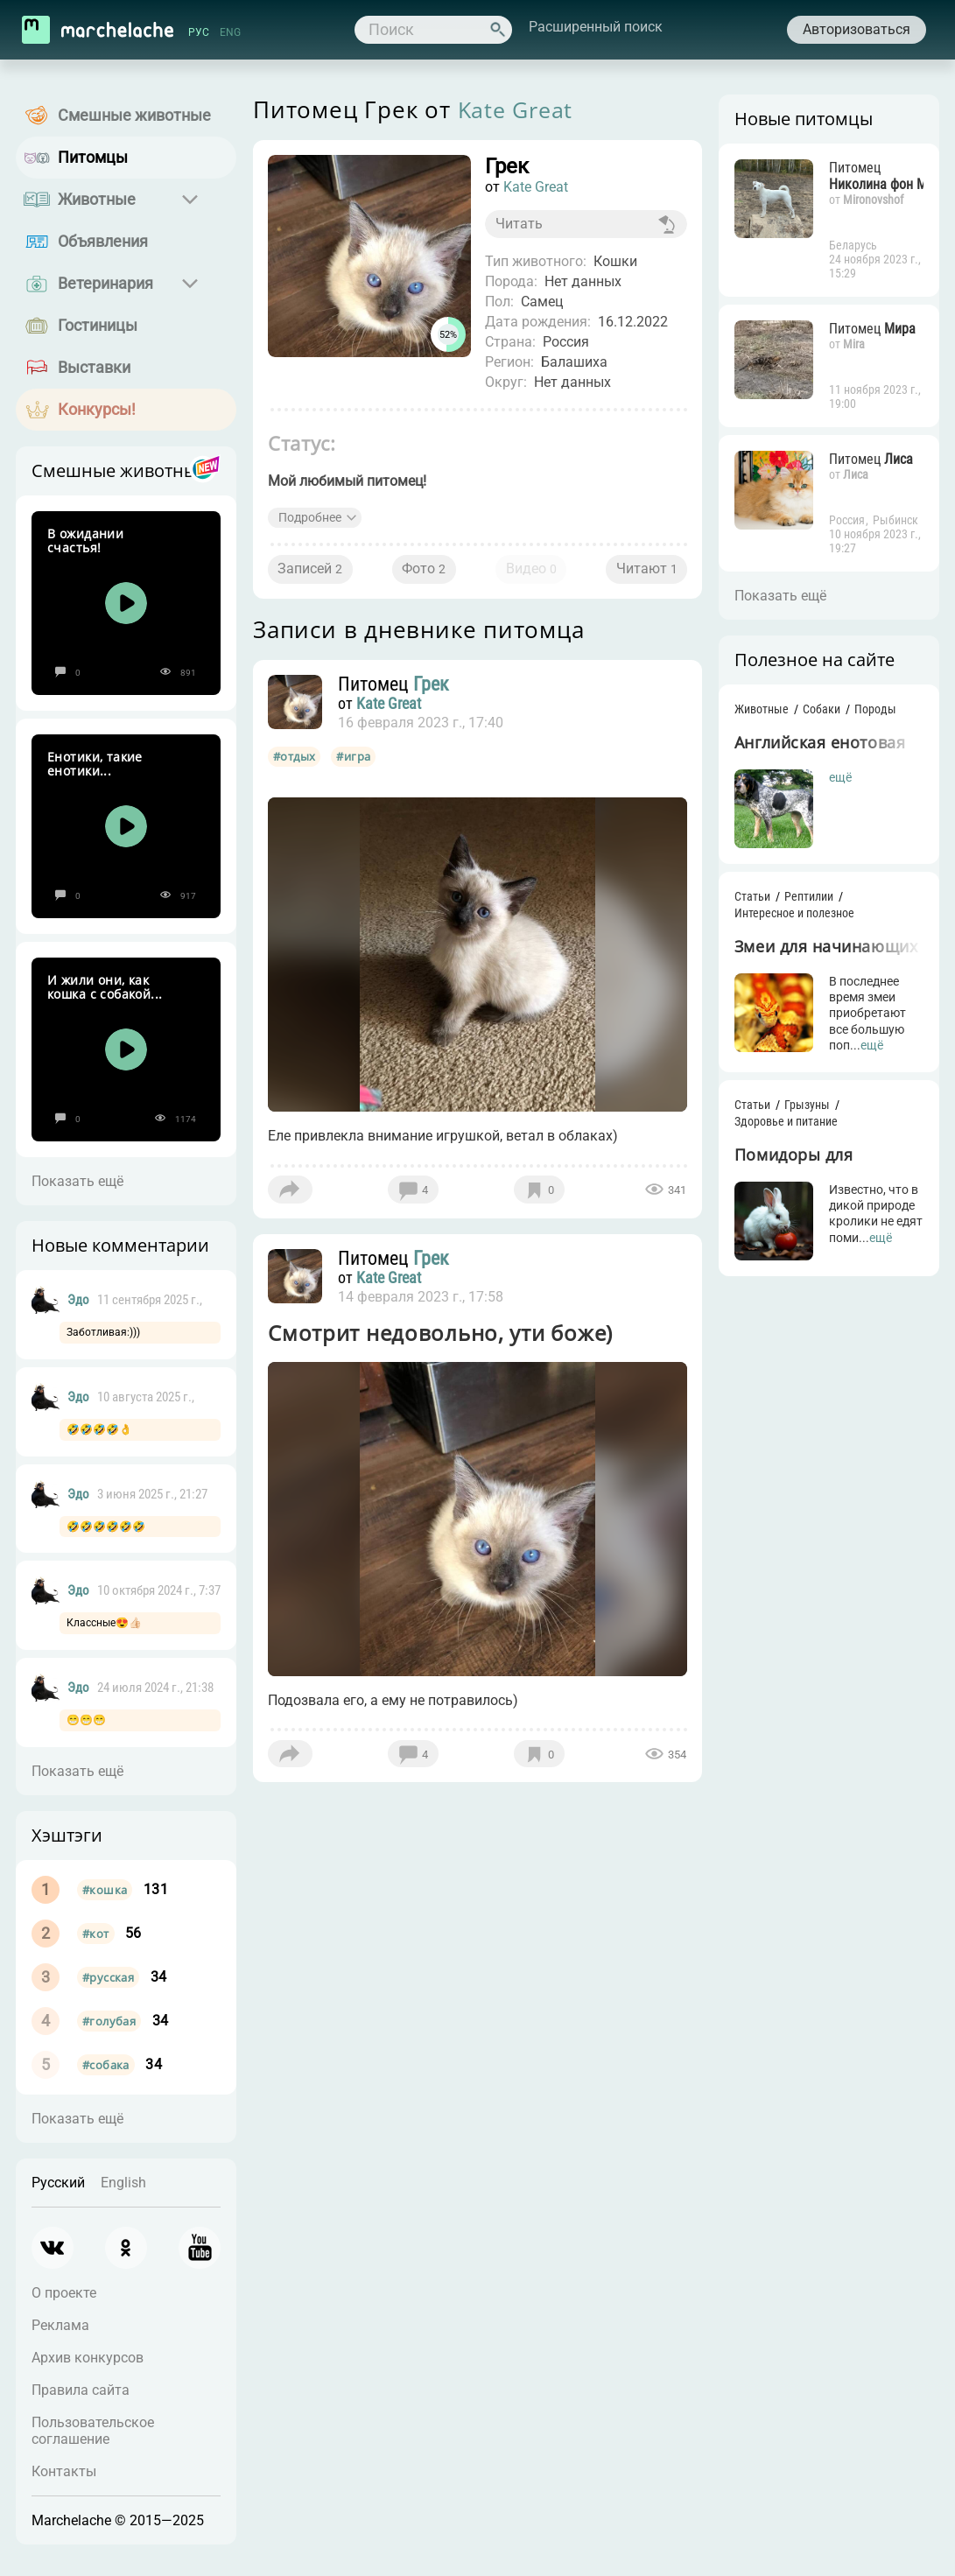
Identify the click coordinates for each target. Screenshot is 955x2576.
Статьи (746, 899)
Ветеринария (105, 283)
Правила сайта (81, 2390)
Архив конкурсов (88, 2357)
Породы (869, 709)
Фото (426, 576)
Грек (439, 694)
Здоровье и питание (780, 1124)
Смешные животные (134, 115)
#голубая (109, 2021)
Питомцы (93, 157)
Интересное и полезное (788, 916)
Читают (640, 576)
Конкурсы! (97, 409)
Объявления (103, 241)
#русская (108, 1977)
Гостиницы (97, 325)
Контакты (64, 2471)
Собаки (815, 709)
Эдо (78, 1300)
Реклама (60, 2325)
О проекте (64, 2293)
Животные (97, 199)
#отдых (300, 767)
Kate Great (522, 109)
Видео (528, 576)
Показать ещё (77, 1181)
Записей (316, 576)
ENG (231, 32)
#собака (106, 2065)
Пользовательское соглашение (93, 2430)
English (123, 2182)
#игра (359, 767)
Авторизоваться (854, 29)
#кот (95, 1933)
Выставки (94, 367)
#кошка (104, 1890)
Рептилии (802, 899)
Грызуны (801, 1107)
